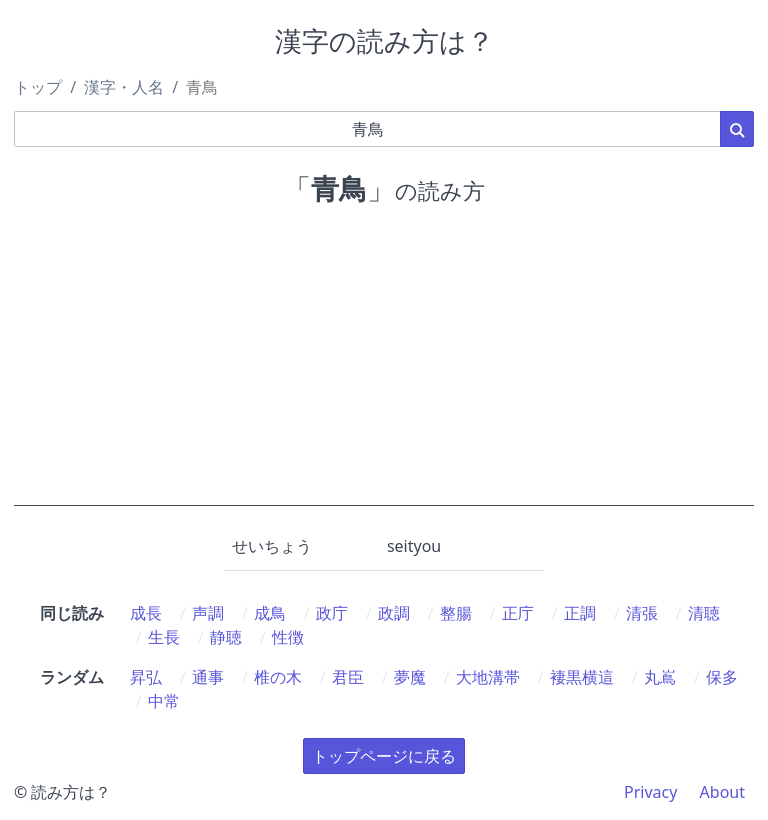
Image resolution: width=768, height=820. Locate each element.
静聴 (226, 637)
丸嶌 (660, 677)
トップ (38, 87)
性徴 (288, 637)
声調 (208, 613)
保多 (722, 677)
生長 (164, 637)
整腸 (456, 613)
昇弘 (146, 677)
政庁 (332, 613)
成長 (146, 613)
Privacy (650, 792)
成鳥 (270, 613)
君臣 (348, 677)
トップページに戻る (384, 756)
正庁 (518, 613)
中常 (164, 701)
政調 (394, 613)
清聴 (704, 613)
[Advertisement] (384, 366)
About (722, 792)
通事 (208, 677)
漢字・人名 (124, 87)
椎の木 (278, 677)
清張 (642, 613)
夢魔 (410, 677)
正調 (580, 613)
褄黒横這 (582, 677)
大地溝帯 (488, 677)
